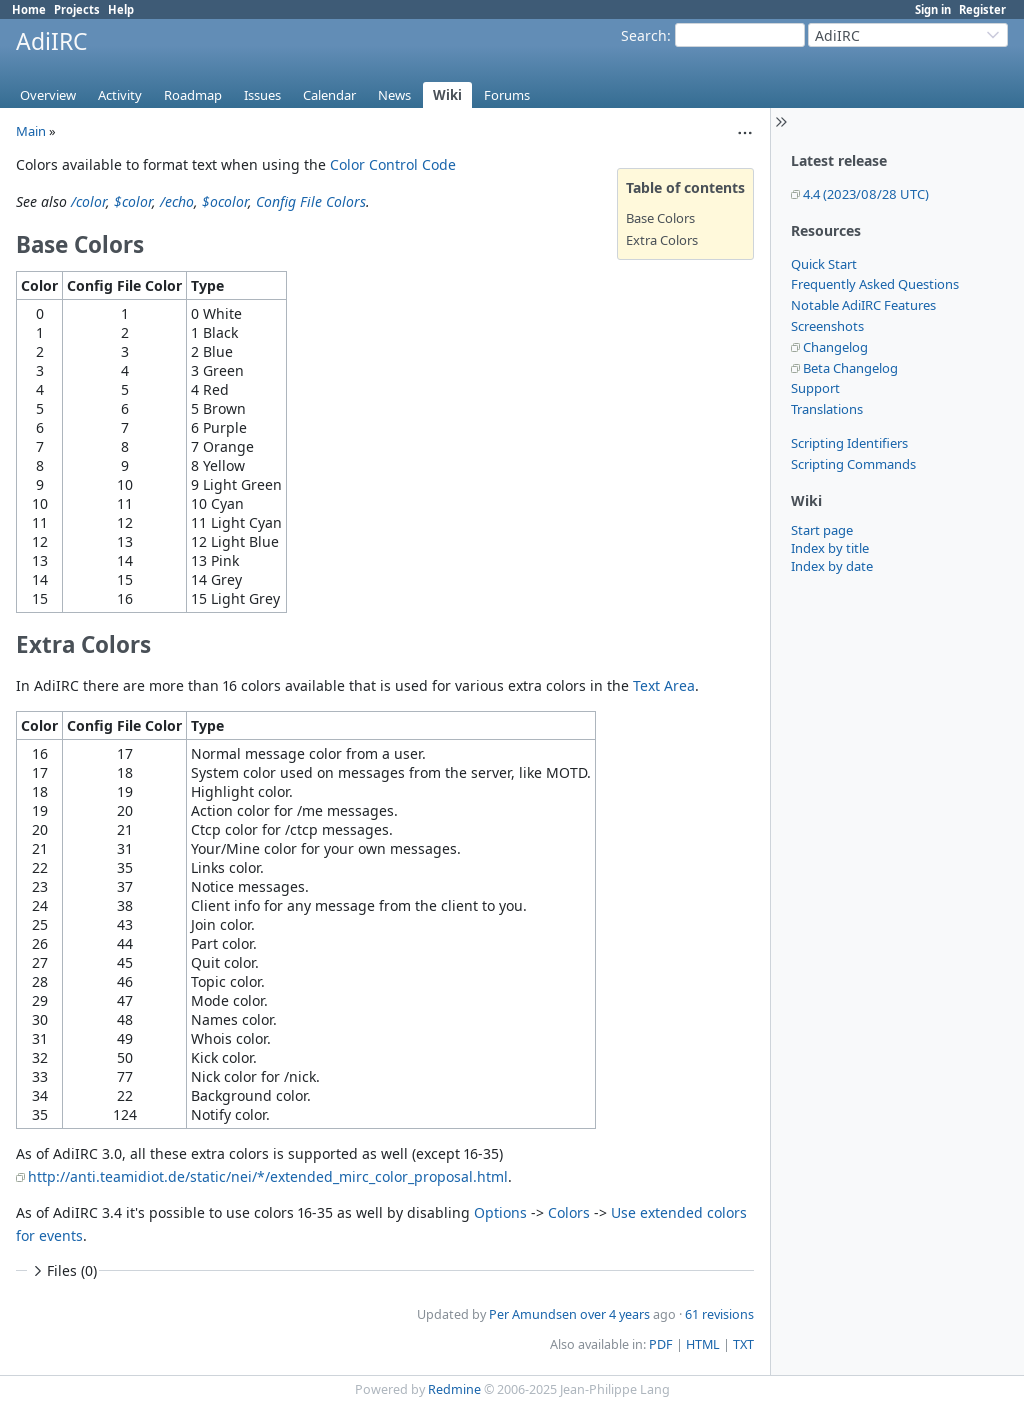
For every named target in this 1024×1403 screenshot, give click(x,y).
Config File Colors (311, 201)
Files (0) (63, 1270)
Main (31, 131)
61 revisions (719, 1314)
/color (88, 201)
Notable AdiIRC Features (863, 305)
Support (815, 388)
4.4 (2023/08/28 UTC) (866, 194)
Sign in (933, 9)
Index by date (832, 566)
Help (121, 9)
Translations (827, 409)
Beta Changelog (850, 368)
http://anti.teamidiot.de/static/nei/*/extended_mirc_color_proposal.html (268, 1176)
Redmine (454, 1389)
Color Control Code (393, 164)
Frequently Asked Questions (875, 284)
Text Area (664, 685)
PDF (661, 1344)
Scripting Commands (853, 464)
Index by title (830, 548)
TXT (743, 1344)
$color (133, 201)
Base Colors (660, 218)
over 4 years (615, 1314)
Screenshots (827, 326)
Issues (262, 95)
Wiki (447, 95)
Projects (77, 9)
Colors (569, 1212)
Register (982, 9)
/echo (177, 201)
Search (644, 35)
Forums (507, 95)
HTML (703, 1344)
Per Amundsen (533, 1314)
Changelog (835, 347)
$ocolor (225, 201)
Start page (822, 530)
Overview (48, 95)
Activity (120, 95)
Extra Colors (662, 240)
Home (29, 9)
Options (500, 1212)
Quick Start (824, 264)
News (394, 95)
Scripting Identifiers (849, 443)
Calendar (329, 95)
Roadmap (193, 95)
